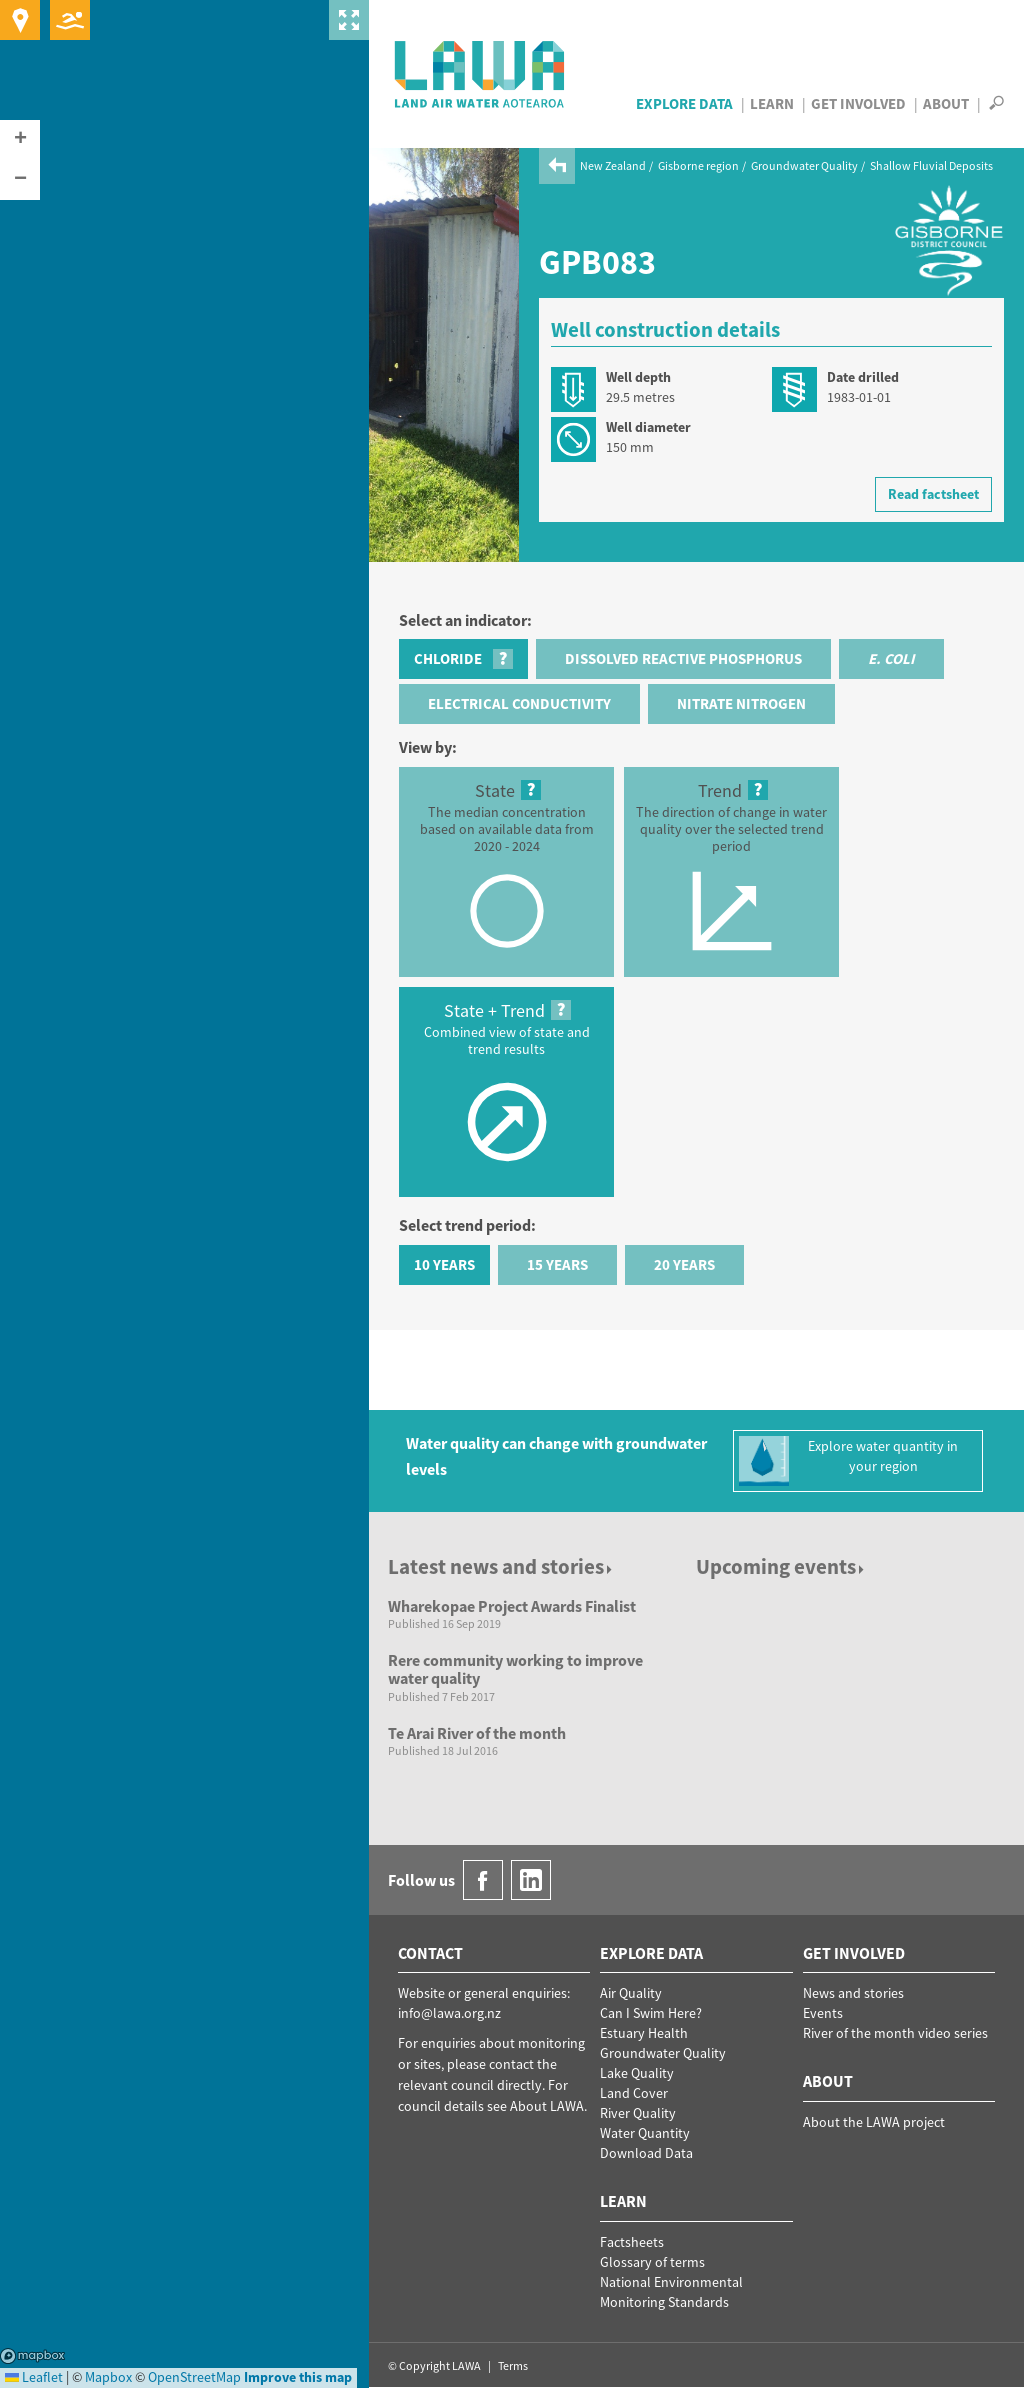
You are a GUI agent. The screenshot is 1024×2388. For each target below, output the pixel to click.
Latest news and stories (501, 1566)
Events (823, 2013)
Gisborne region (698, 165)
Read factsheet (933, 494)
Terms (513, 2365)
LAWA (480, 74)
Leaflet (34, 2377)
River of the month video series (895, 2033)
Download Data (646, 2153)
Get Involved (858, 103)
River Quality (638, 2113)
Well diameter (648, 427)
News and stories (853, 1993)
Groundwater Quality (804, 165)
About (946, 103)
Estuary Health (644, 2033)
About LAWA (547, 2106)
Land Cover (634, 2093)
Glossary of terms (652, 2262)
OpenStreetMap (194, 2377)
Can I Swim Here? (651, 2013)
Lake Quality (637, 2073)
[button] (20, 140)
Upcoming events (781, 1566)
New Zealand (613, 165)
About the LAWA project (874, 2122)
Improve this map (298, 2377)
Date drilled (863, 377)
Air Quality (631, 1993)
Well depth (638, 377)
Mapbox (32, 2356)
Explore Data (684, 103)
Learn (772, 103)
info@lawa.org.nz (449, 2013)
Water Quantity (645, 2133)
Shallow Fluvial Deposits (931, 165)
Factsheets (632, 2242)
